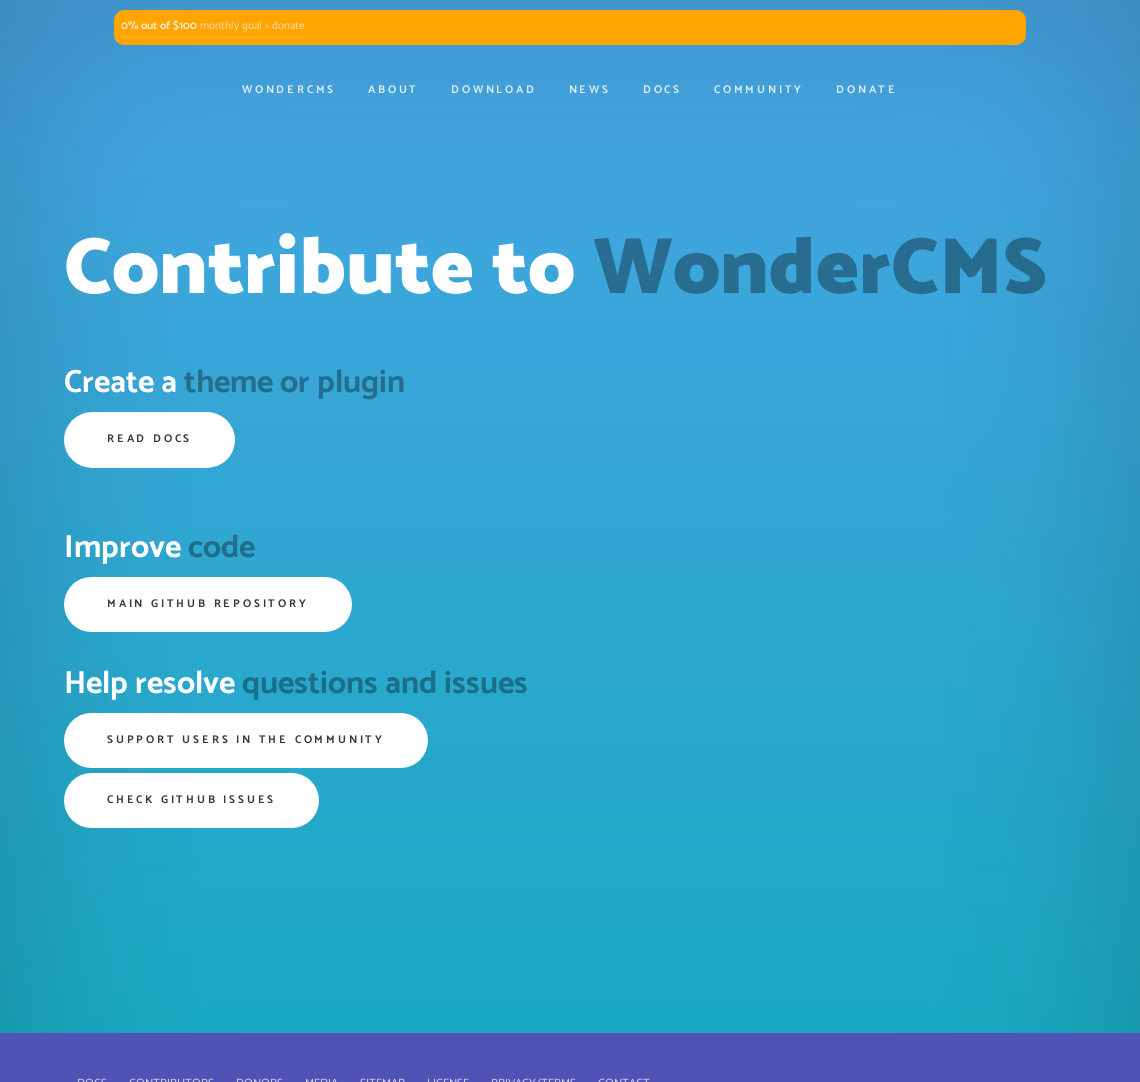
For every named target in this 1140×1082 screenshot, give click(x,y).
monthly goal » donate (213, 26)
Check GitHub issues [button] (191, 800)
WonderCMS (289, 90)
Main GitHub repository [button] (208, 604)
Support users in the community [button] (246, 740)
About (393, 90)
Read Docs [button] (149, 439)
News (590, 90)
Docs (662, 90)
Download (493, 90)
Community (759, 90)
